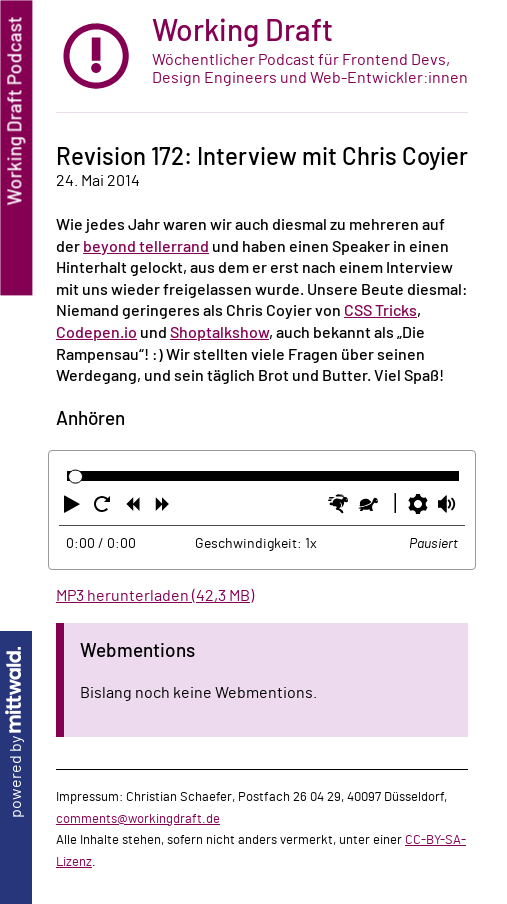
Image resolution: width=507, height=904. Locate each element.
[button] (74, 508)
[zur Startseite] (262, 56)
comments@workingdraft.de (138, 819)
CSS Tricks (380, 311)
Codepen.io (96, 333)
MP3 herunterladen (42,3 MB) (155, 596)
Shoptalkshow (219, 333)
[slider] (75, 476)
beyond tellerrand (146, 247)
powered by (16, 732)
